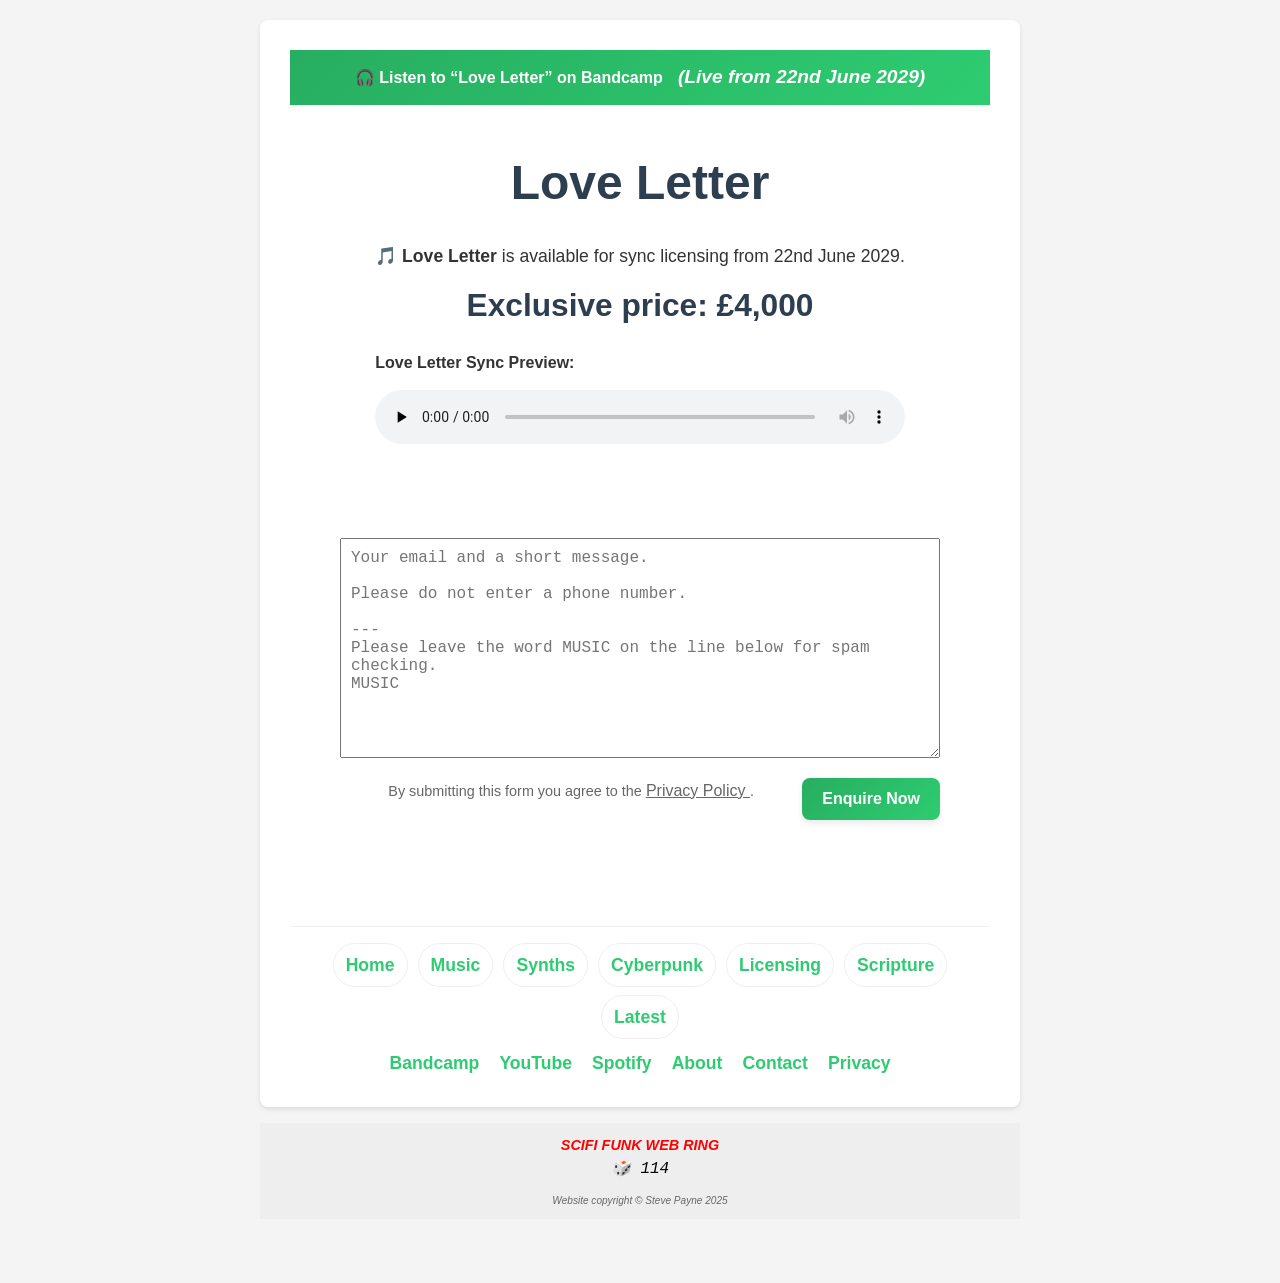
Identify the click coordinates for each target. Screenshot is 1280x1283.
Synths (545, 1009)
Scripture (895, 1009)
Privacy (859, 1107)
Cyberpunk (657, 1009)
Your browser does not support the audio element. (640, 417)
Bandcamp (434, 1107)
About (697, 1107)
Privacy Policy (698, 834)
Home (370, 1009)
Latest (640, 1061)
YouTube (535, 1107)
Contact (775, 1107)
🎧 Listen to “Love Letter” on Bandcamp (511, 77)
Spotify (622, 1107)
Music (456, 1009)
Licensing (780, 1009)
